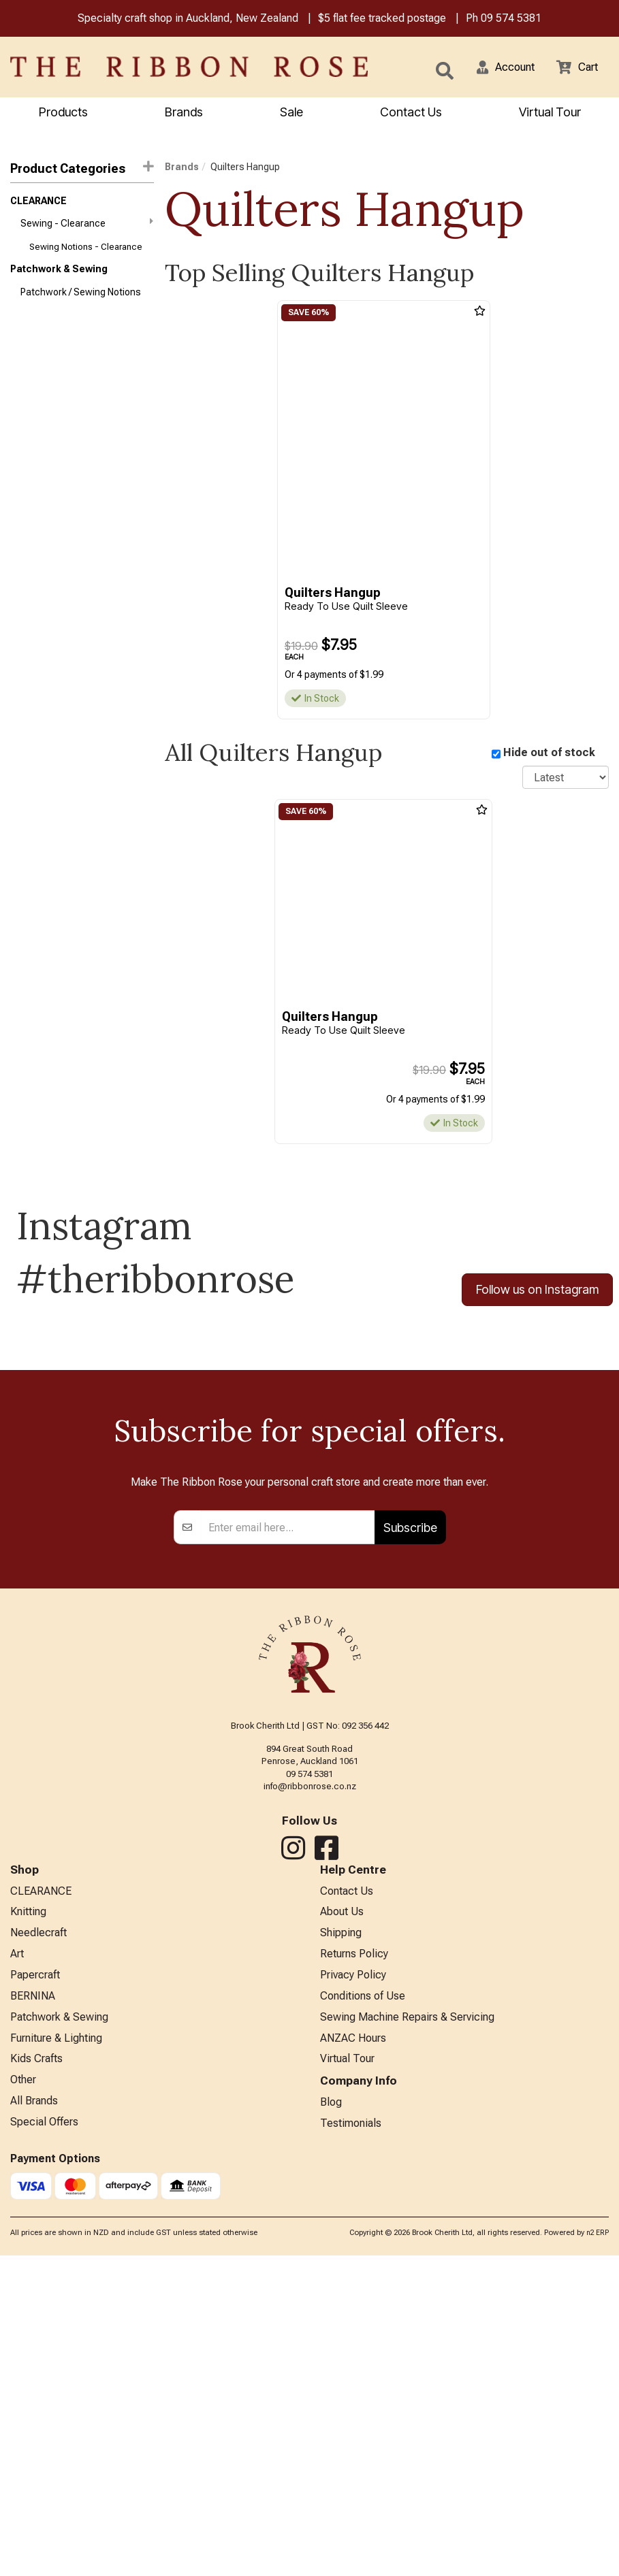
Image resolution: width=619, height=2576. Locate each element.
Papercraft (35, 2287)
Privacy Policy (353, 2287)
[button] (497, 68)
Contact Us (411, 113)
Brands (184, 113)
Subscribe (410, 1833)
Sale (291, 113)
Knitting (28, 2220)
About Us (342, 2220)
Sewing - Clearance (86, 227)
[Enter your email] (287, 1833)
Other (23, 2398)
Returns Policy (354, 2264)
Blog (331, 2421)
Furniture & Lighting (56, 2354)
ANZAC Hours (353, 2354)
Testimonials (350, 2443)
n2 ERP (597, 2553)
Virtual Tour (550, 113)
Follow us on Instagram (537, 1293)
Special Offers (44, 2443)
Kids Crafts (36, 2376)
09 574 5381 (511, 19)
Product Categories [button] (82, 170)
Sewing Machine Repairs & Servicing (407, 2332)
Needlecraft (38, 2242)
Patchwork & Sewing (59, 276)
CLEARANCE (38, 203)
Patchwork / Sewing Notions (80, 300)
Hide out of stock (549, 755)
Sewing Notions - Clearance (85, 253)
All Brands (34, 2421)
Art (17, 2264)
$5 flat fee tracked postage (382, 19)
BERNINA (32, 2309)
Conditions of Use (362, 2309)
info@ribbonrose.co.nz (310, 2092)
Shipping (341, 2242)
